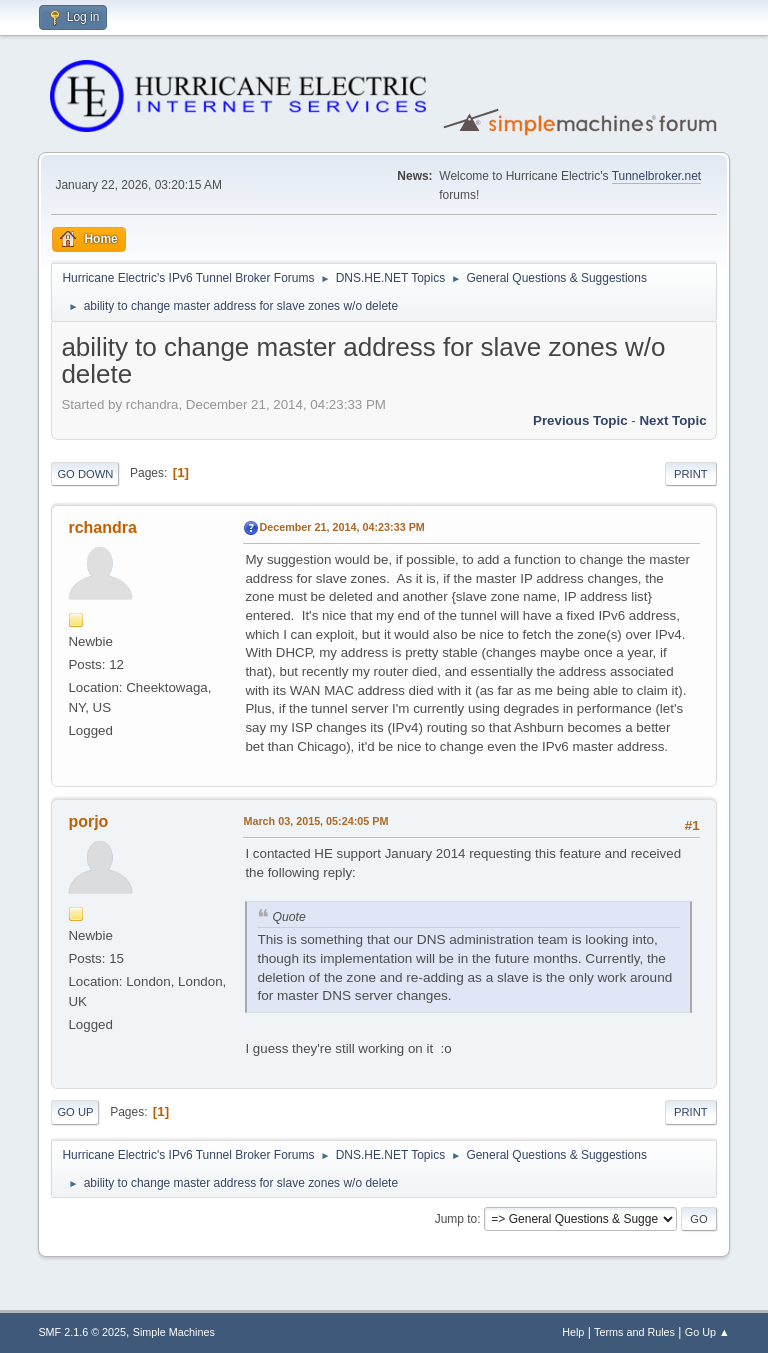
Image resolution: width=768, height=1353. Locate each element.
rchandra (102, 527)
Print (691, 474)
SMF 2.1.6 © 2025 (82, 1332)
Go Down (85, 474)
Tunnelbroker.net (657, 176)
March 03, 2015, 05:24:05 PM (315, 821)
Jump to (456, 1219)
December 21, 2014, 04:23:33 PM (341, 527)
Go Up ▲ (707, 1332)
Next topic (672, 420)
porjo (88, 821)
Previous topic (580, 420)
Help (573, 1332)
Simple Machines (174, 1332)
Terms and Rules (634, 1332)
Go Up (75, 1112)
